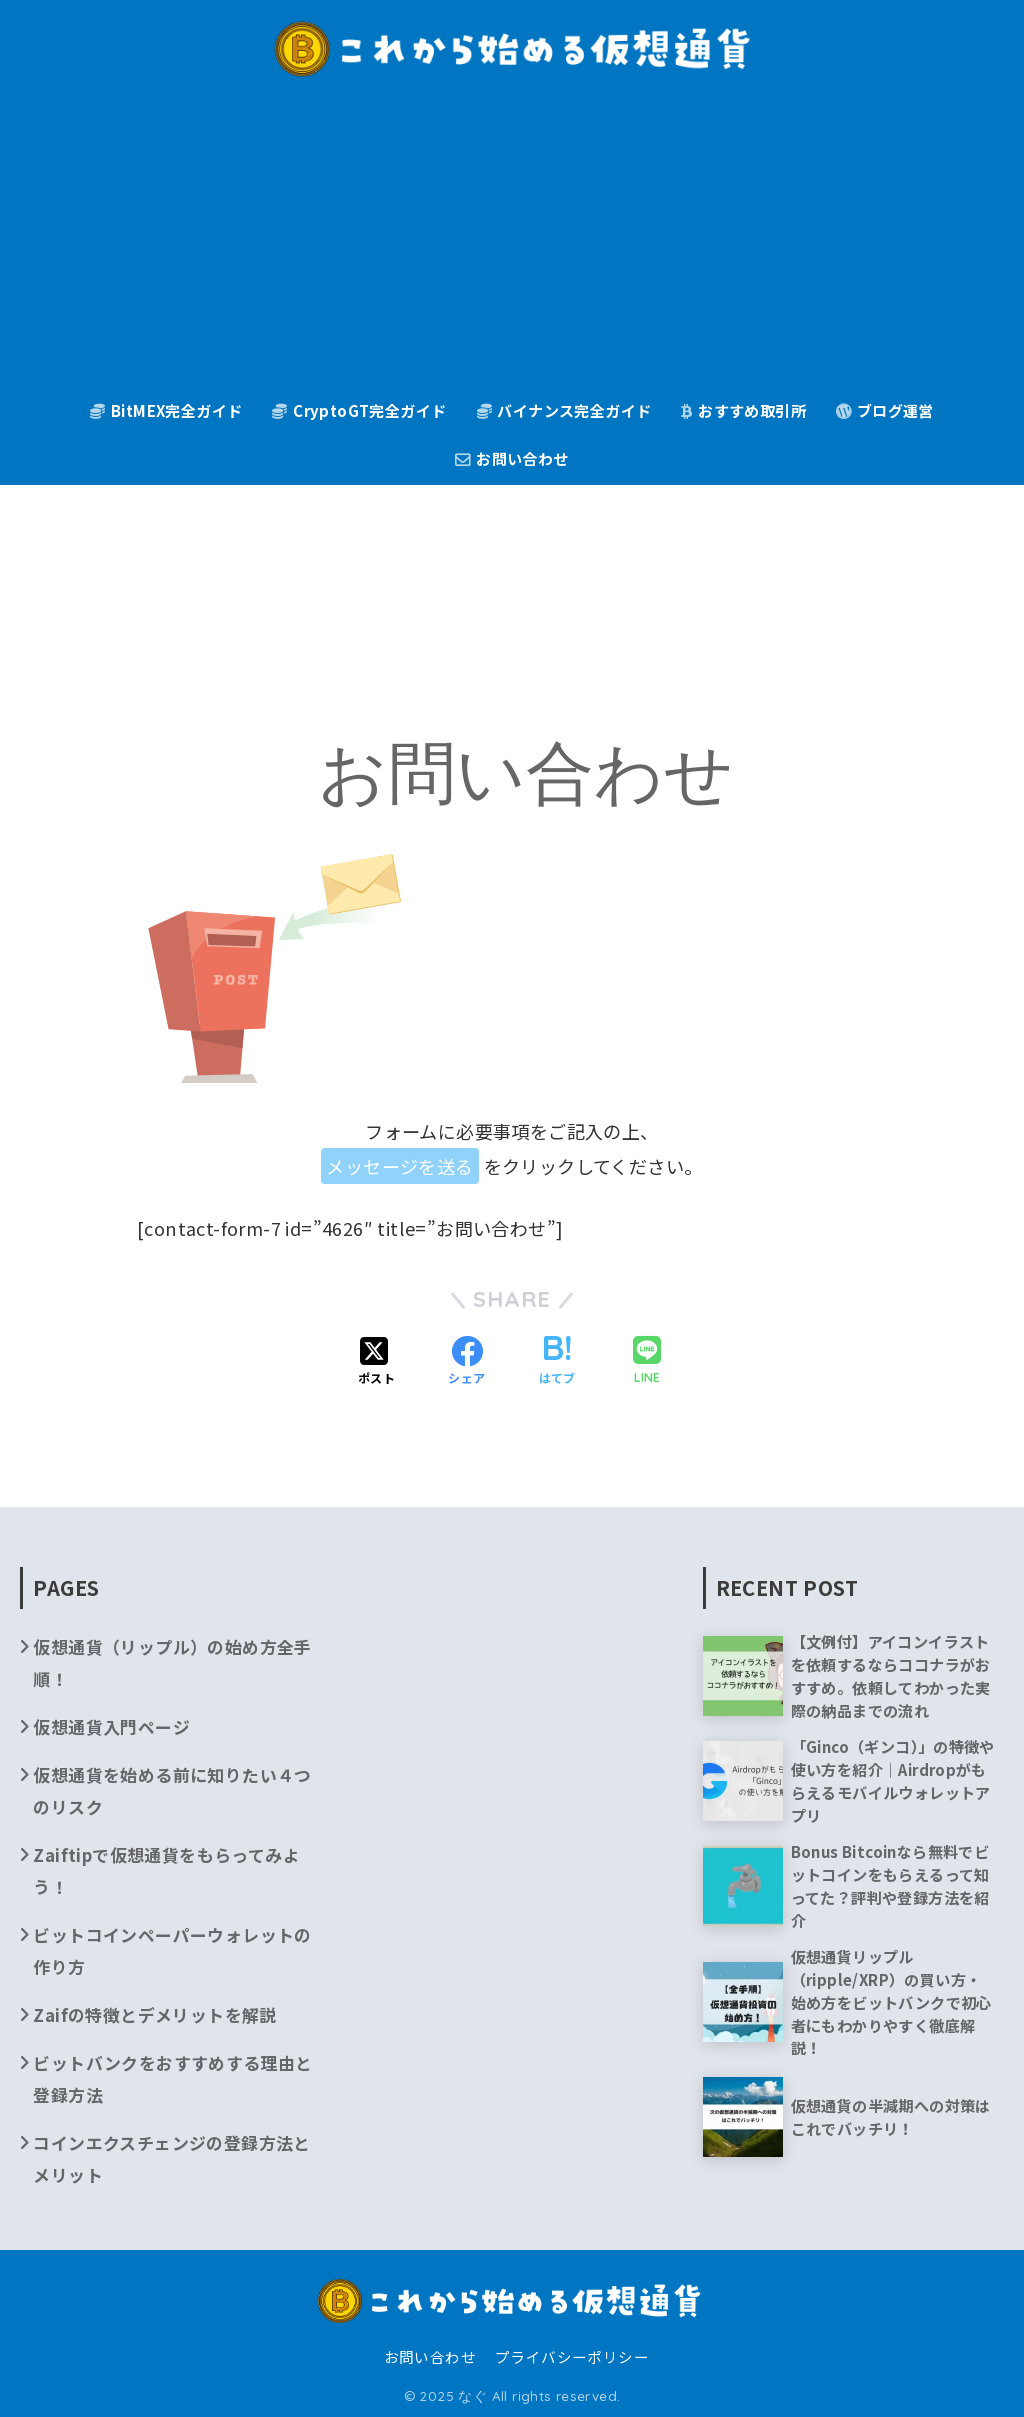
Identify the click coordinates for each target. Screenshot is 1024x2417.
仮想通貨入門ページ (111, 1726)
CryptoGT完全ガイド (359, 410)
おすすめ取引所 (743, 410)
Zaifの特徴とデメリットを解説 (154, 2014)
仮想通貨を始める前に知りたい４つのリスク (172, 1790)
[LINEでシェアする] (647, 1362)
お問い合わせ (511, 458)
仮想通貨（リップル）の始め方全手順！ (172, 1662)
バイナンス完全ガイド (564, 410)
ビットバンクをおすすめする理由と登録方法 (172, 2078)
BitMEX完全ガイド (166, 410)
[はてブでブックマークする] (557, 1362)
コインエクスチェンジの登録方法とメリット (171, 2158)
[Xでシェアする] (376, 1362)
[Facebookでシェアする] (466, 1362)
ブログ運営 (885, 410)
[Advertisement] (512, 240)
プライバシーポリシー (572, 2356)
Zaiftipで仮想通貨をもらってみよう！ (166, 1870)
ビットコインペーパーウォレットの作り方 (172, 1950)
